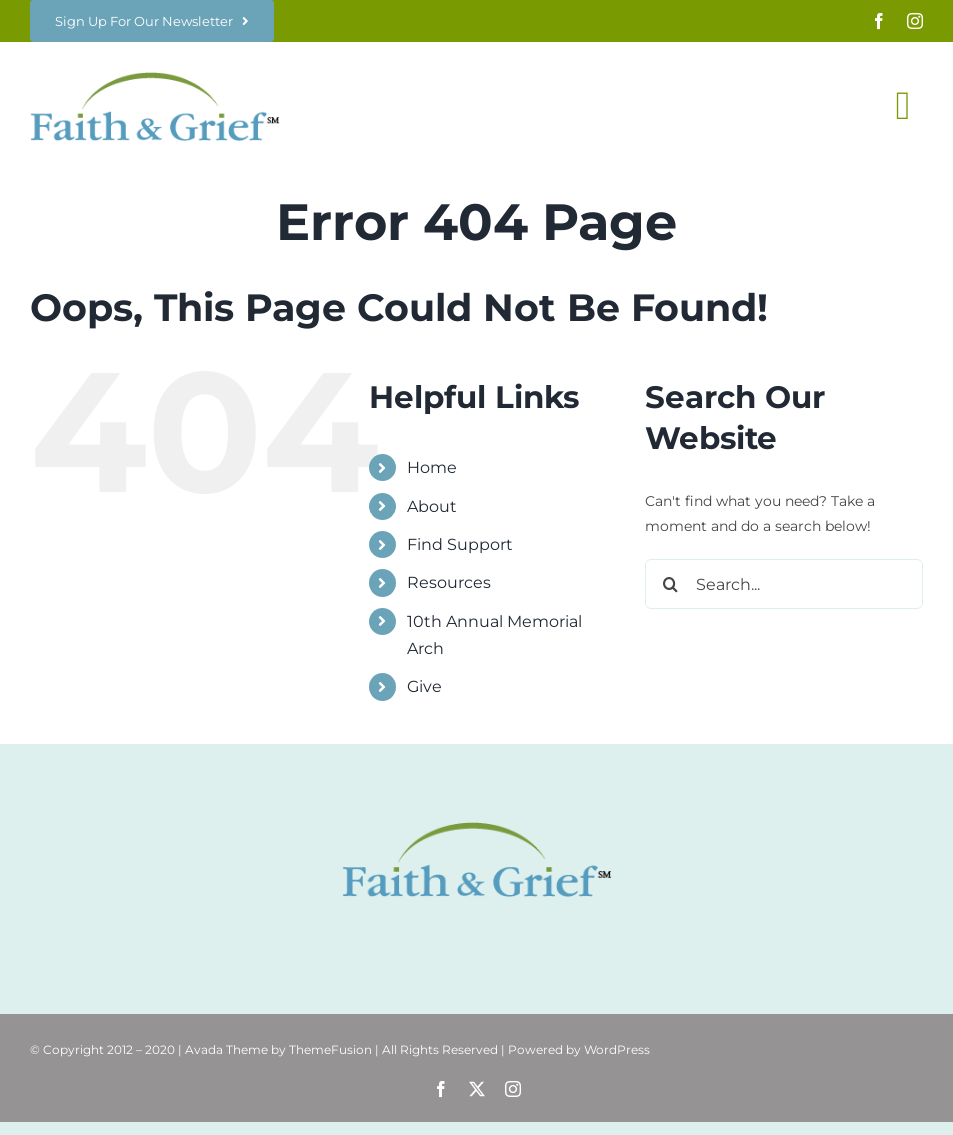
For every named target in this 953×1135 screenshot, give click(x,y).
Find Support (460, 544)
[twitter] (477, 1089)
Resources (449, 582)
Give (424, 686)
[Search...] (784, 584)
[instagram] (915, 21)
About (432, 506)
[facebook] (879, 21)
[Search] (670, 584)
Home (432, 467)
